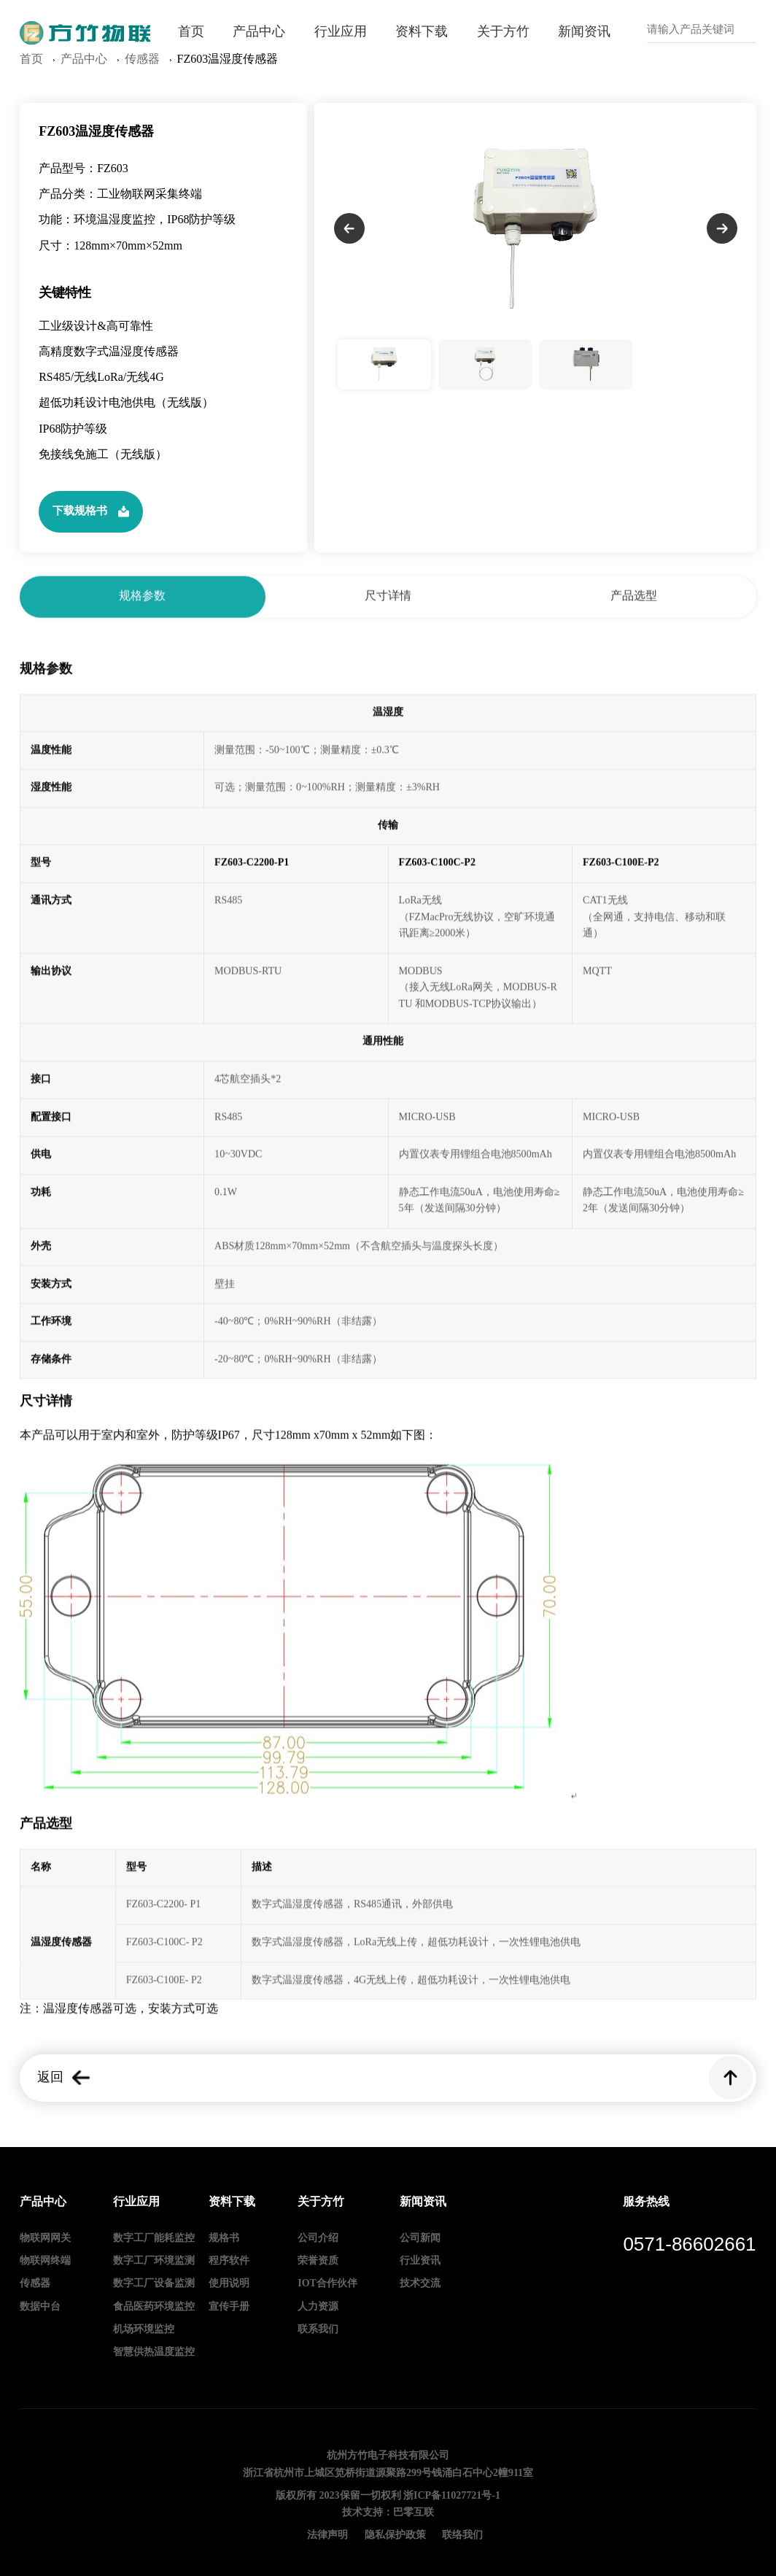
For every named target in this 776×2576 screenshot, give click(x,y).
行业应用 (340, 32)
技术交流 (420, 2283)
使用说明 (229, 2283)
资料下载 (421, 32)
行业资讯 (420, 2261)
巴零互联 (413, 2512)
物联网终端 (45, 2261)
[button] (349, 254)
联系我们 (318, 2329)
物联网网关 (45, 2238)
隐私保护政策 (395, 2535)
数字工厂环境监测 (154, 2261)
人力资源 (318, 2307)
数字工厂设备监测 (154, 2283)
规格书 (224, 2238)
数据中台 (40, 2307)
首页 (191, 32)
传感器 (35, 2283)
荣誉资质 (318, 2261)
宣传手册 (229, 2307)
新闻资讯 (584, 32)
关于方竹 (503, 32)
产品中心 (259, 32)
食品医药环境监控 (154, 2307)
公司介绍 (318, 2238)
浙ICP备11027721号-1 (451, 2496)
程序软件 (229, 2261)
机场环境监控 (143, 2329)
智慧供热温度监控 (154, 2352)
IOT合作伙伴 (327, 2283)
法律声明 (327, 2535)
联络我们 (462, 2535)
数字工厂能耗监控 (154, 2238)
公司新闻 (420, 2238)
